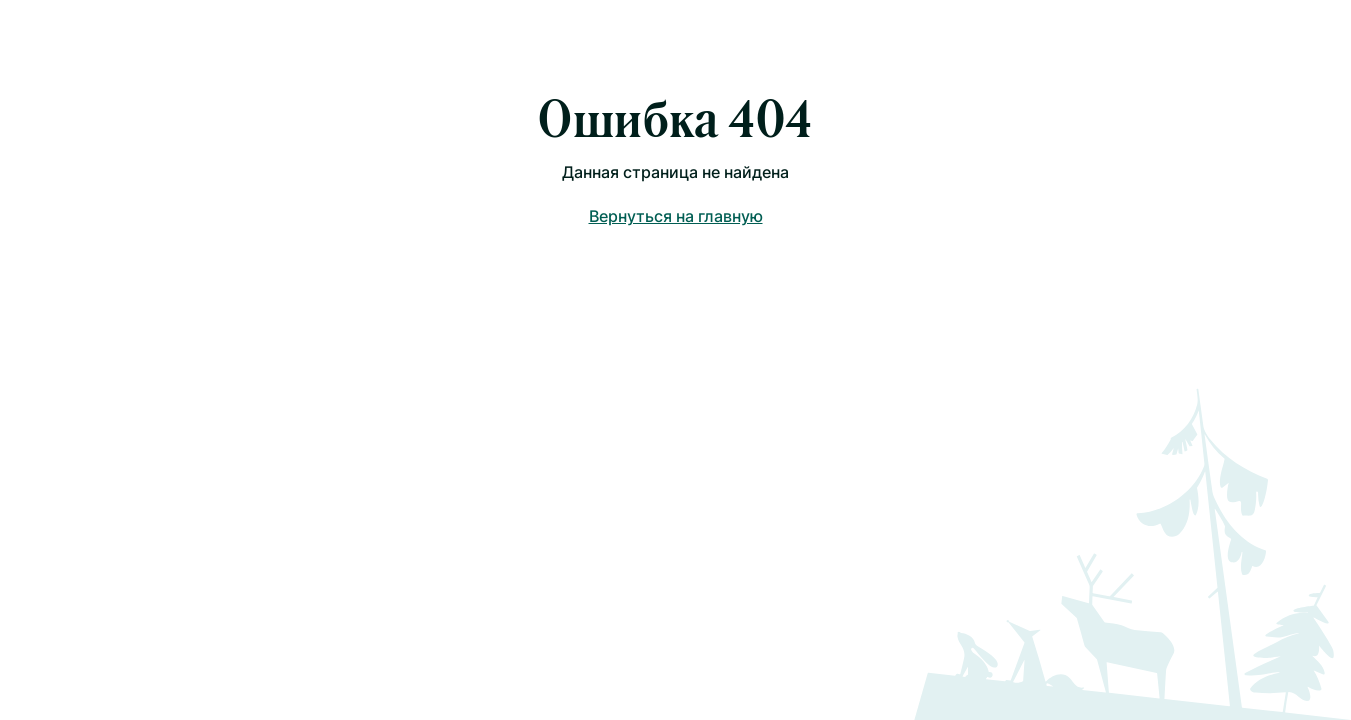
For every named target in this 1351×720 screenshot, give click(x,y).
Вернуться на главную (676, 216)
